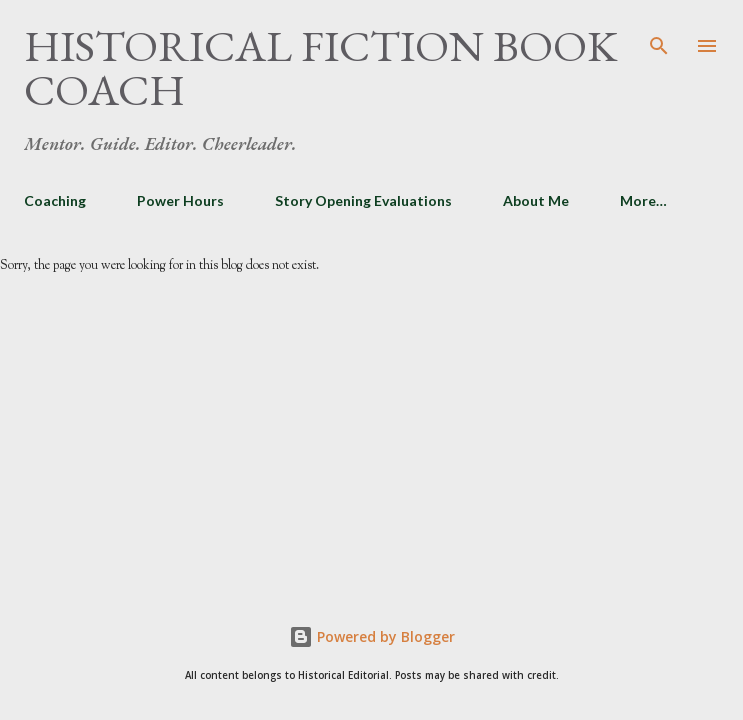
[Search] (659, 36)
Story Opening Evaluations (363, 200)
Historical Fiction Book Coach (320, 67)
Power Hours (180, 200)
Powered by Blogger (372, 636)
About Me (536, 200)
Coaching (55, 200)
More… (643, 200)
